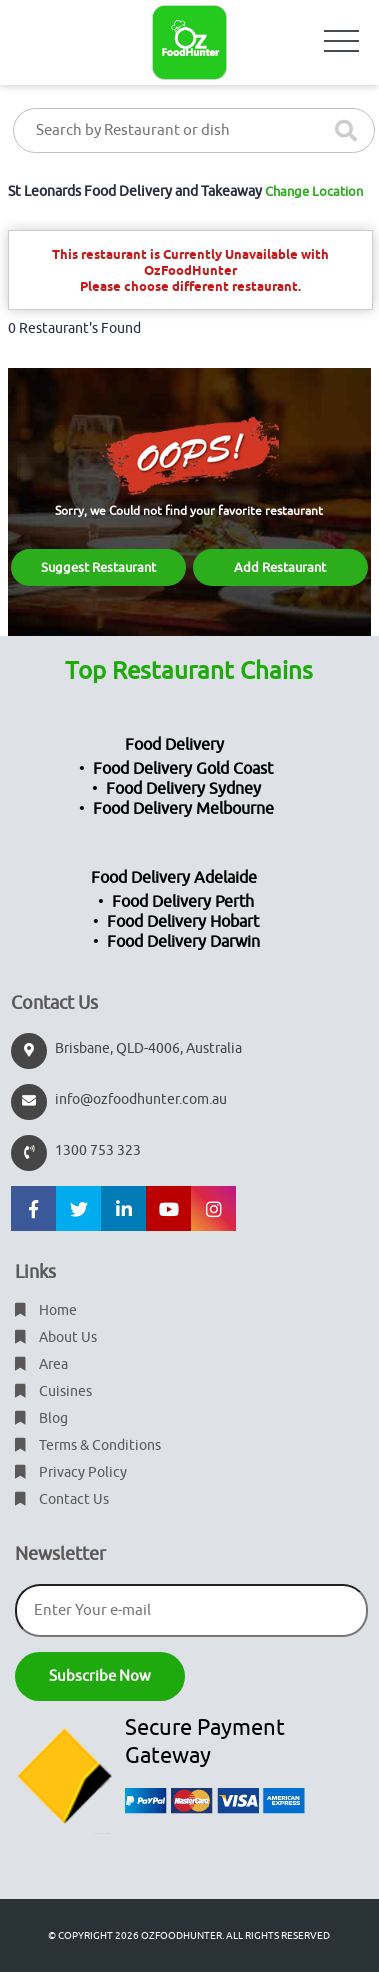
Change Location (314, 191)
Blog (41, 1418)
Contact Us (62, 1499)
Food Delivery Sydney (183, 789)
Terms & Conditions (88, 1445)
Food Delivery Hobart (183, 922)
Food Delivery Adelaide (174, 878)
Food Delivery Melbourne (183, 809)
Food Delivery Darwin (183, 942)
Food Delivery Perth (183, 902)
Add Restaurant (280, 567)
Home (46, 1310)
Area (41, 1364)
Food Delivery (174, 745)
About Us (56, 1337)
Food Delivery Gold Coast (183, 769)
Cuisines (53, 1391)
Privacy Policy (71, 1472)
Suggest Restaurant (98, 567)
